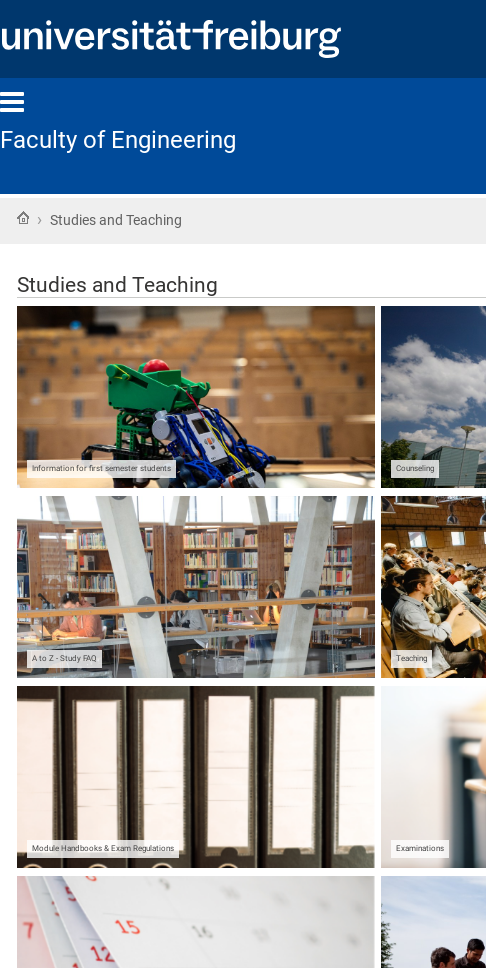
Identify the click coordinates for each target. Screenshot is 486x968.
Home (23, 218)
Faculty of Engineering (118, 140)
